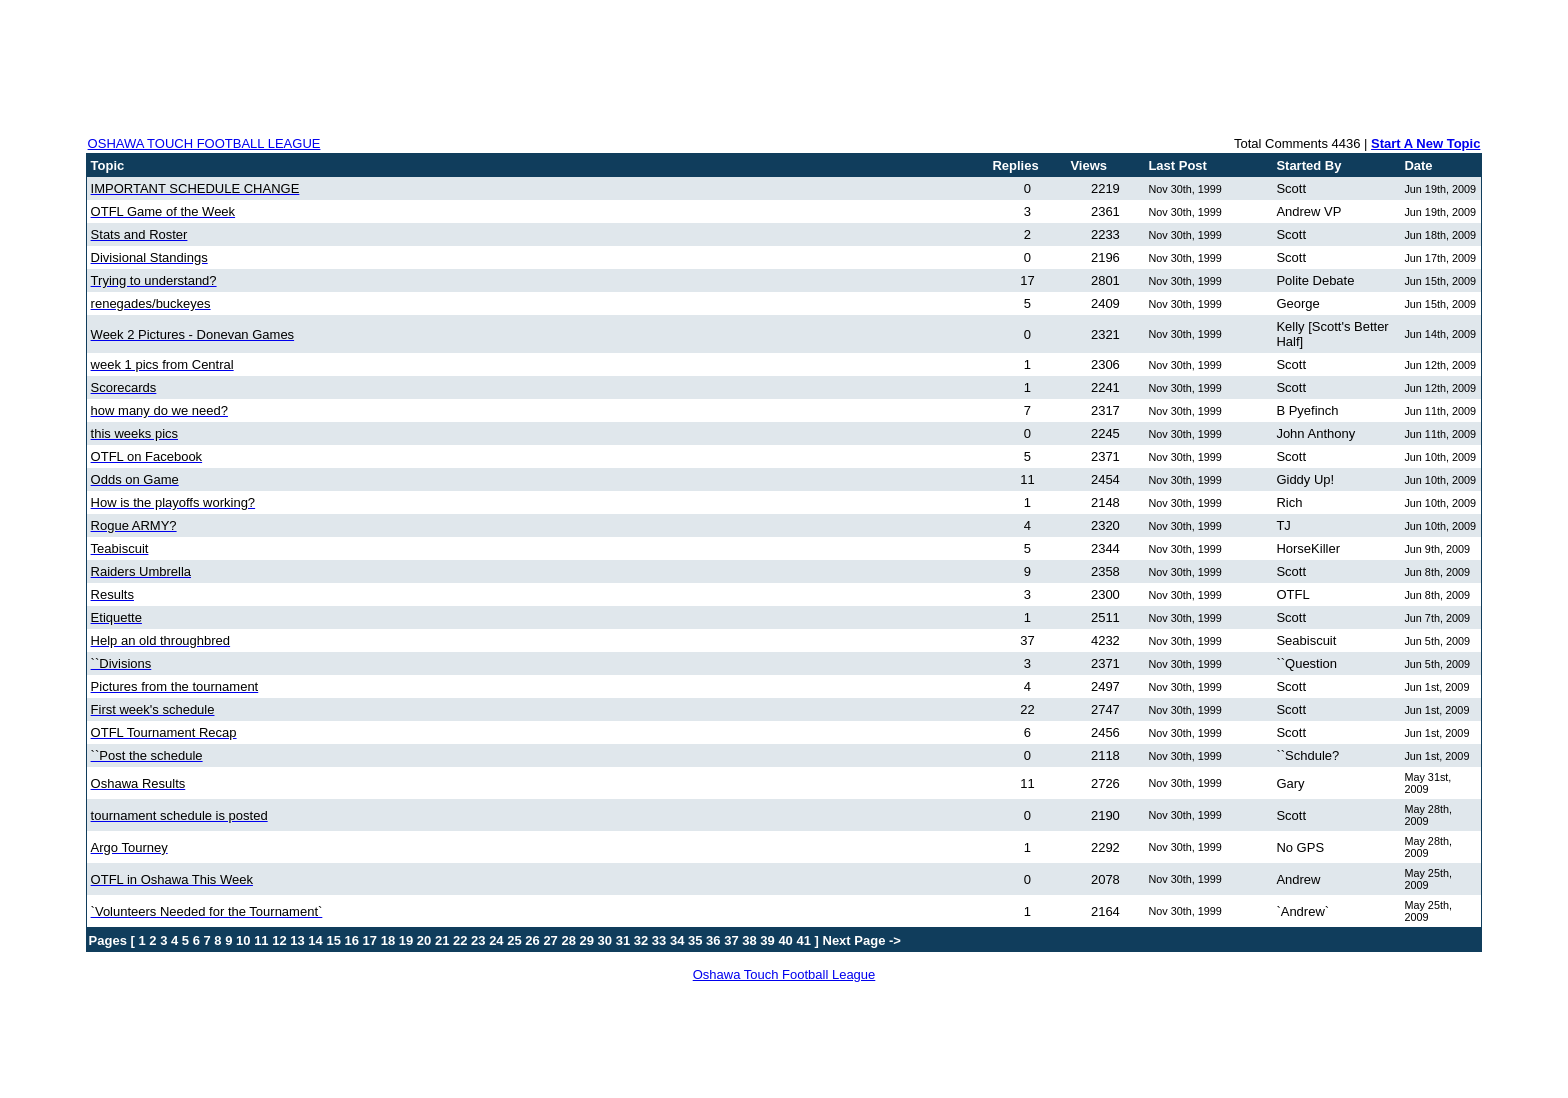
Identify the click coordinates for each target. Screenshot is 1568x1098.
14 (317, 940)
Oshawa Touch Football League (784, 974)
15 (335, 940)
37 (733, 940)
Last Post (1177, 165)
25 (516, 940)
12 (281, 940)
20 (426, 940)
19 (408, 940)
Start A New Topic (1425, 143)
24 (498, 940)
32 (643, 940)
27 (552, 940)
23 (480, 940)
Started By (1308, 165)
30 (607, 940)
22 (462, 940)
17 (372, 940)
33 (661, 940)
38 (751, 940)
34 (679, 940)
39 (769, 940)
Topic (108, 165)
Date (1418, 165)
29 (589, 940)
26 (534, 940)
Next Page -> (860, 940)
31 (625, 940)
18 (390, 940)
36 (715, 940)
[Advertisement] (784, 71)
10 (245, 940)
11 (263, 940)
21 (444, 940)
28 (570, 940)
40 (787, 940)
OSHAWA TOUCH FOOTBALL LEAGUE (204, 143)
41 (805, 940)
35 (697, 940)
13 (299, 940)
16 (354, 940)
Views (1088, 165)
